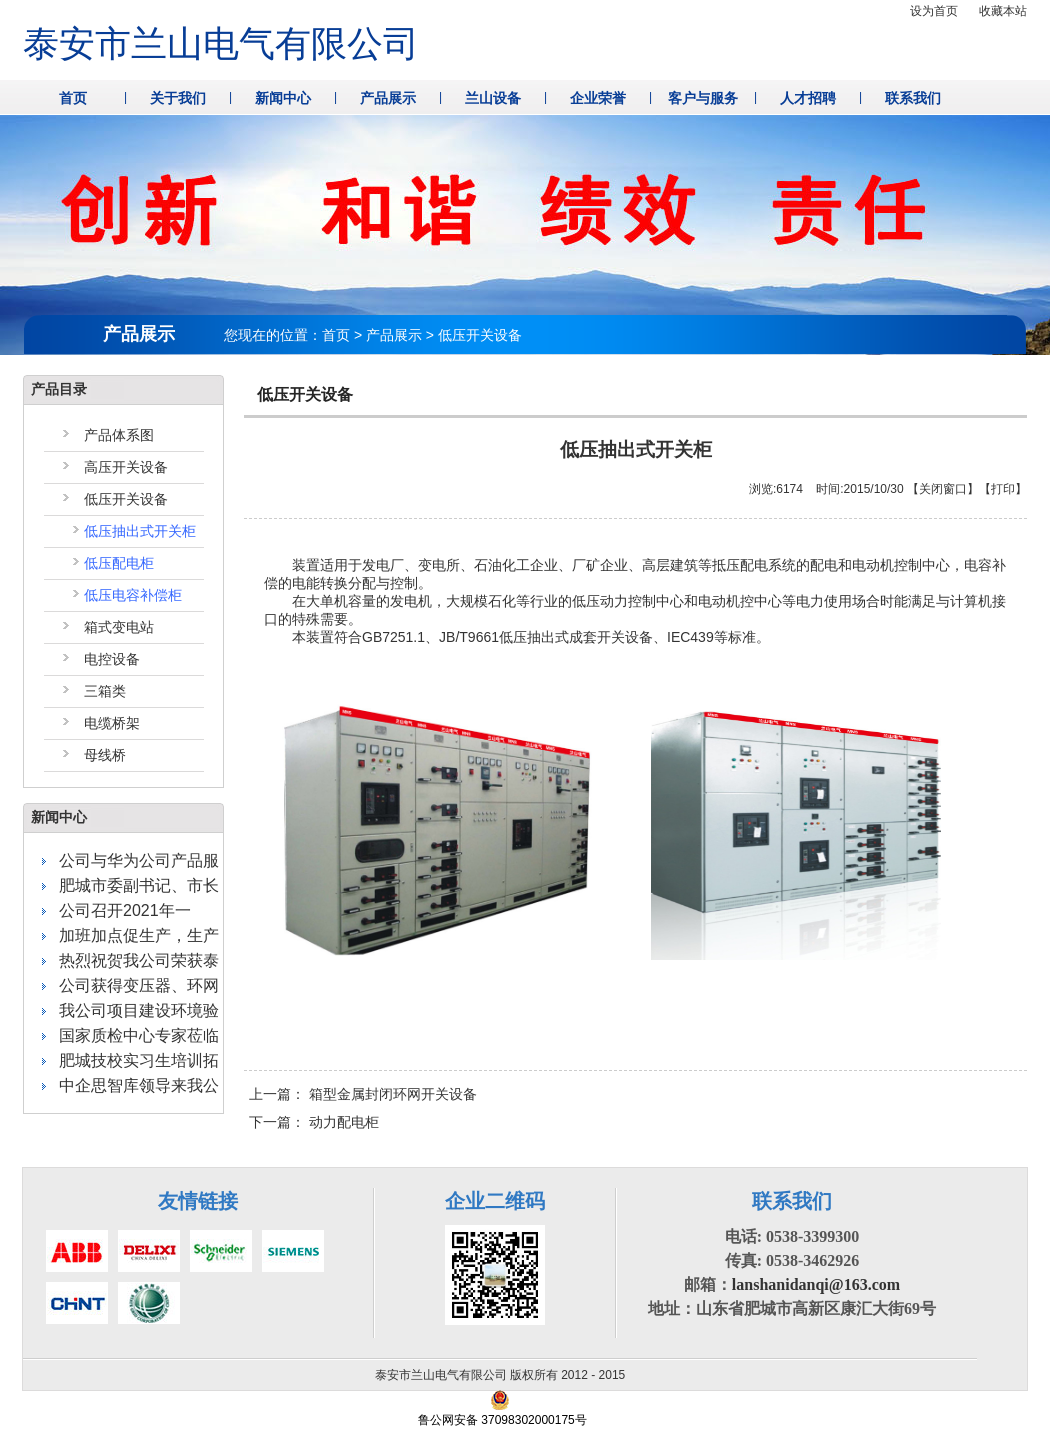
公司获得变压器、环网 (139, 985)
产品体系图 (119, 435)
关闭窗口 (943, 489)
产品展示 (388, 98)
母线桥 (105, 755)
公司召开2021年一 (125, 910)
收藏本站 (1003, 11)
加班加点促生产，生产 (139, 935)
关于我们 (178, 98)
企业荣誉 (598, 98)
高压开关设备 (126, 467)
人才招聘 (808, 98)
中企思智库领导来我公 (139, 1085)
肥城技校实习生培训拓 (139, 1060)
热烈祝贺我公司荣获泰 (139, 960)
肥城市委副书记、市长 (139, 885)
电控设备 (112, 659)
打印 (1003, 489)
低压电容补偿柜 (133, 595)
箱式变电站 (119, 627)
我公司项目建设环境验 (139, 1010)
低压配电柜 (119, 563)
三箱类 (105, 691)
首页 (73, 98)
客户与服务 (703, 98)
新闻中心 (283, 98)
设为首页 (934, 11)
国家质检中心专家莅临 (139, 1035)
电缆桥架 (112, 723)
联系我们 (913, 98)
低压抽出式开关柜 (140, 531)
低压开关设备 (126, 499)
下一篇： (314, 1122)
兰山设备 (493, 98)
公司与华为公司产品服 (139, 860)
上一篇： (363, 1094)
